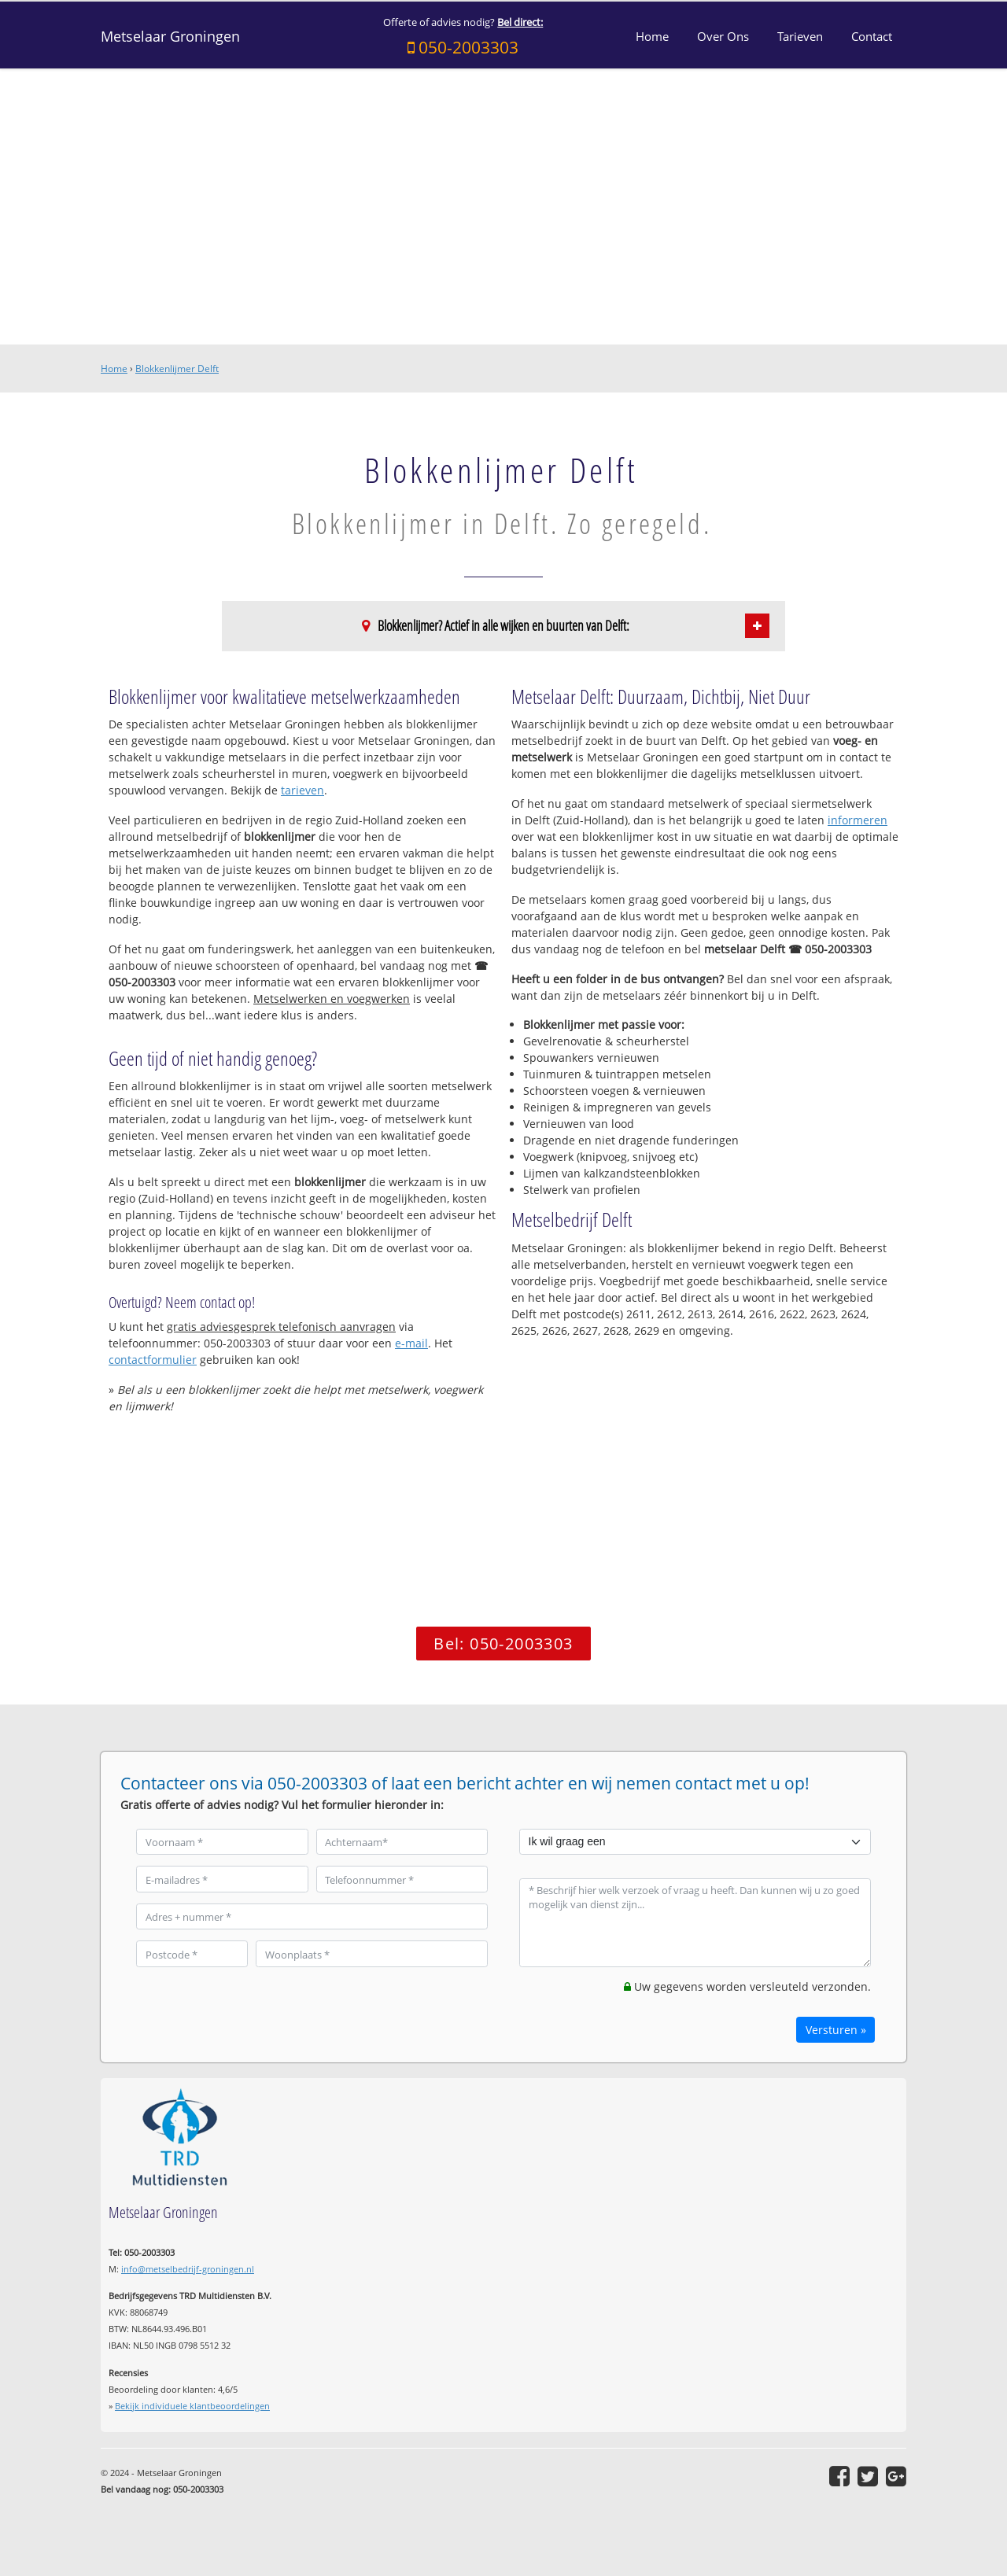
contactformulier (153, 1359)
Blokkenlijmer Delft (177, 368)
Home (114, 368)
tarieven (302, 790)
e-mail (411, 1343)
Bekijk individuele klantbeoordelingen (192, 2406)
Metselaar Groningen (170, 36)
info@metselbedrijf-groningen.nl (187, 2269)
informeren (857, 820)
